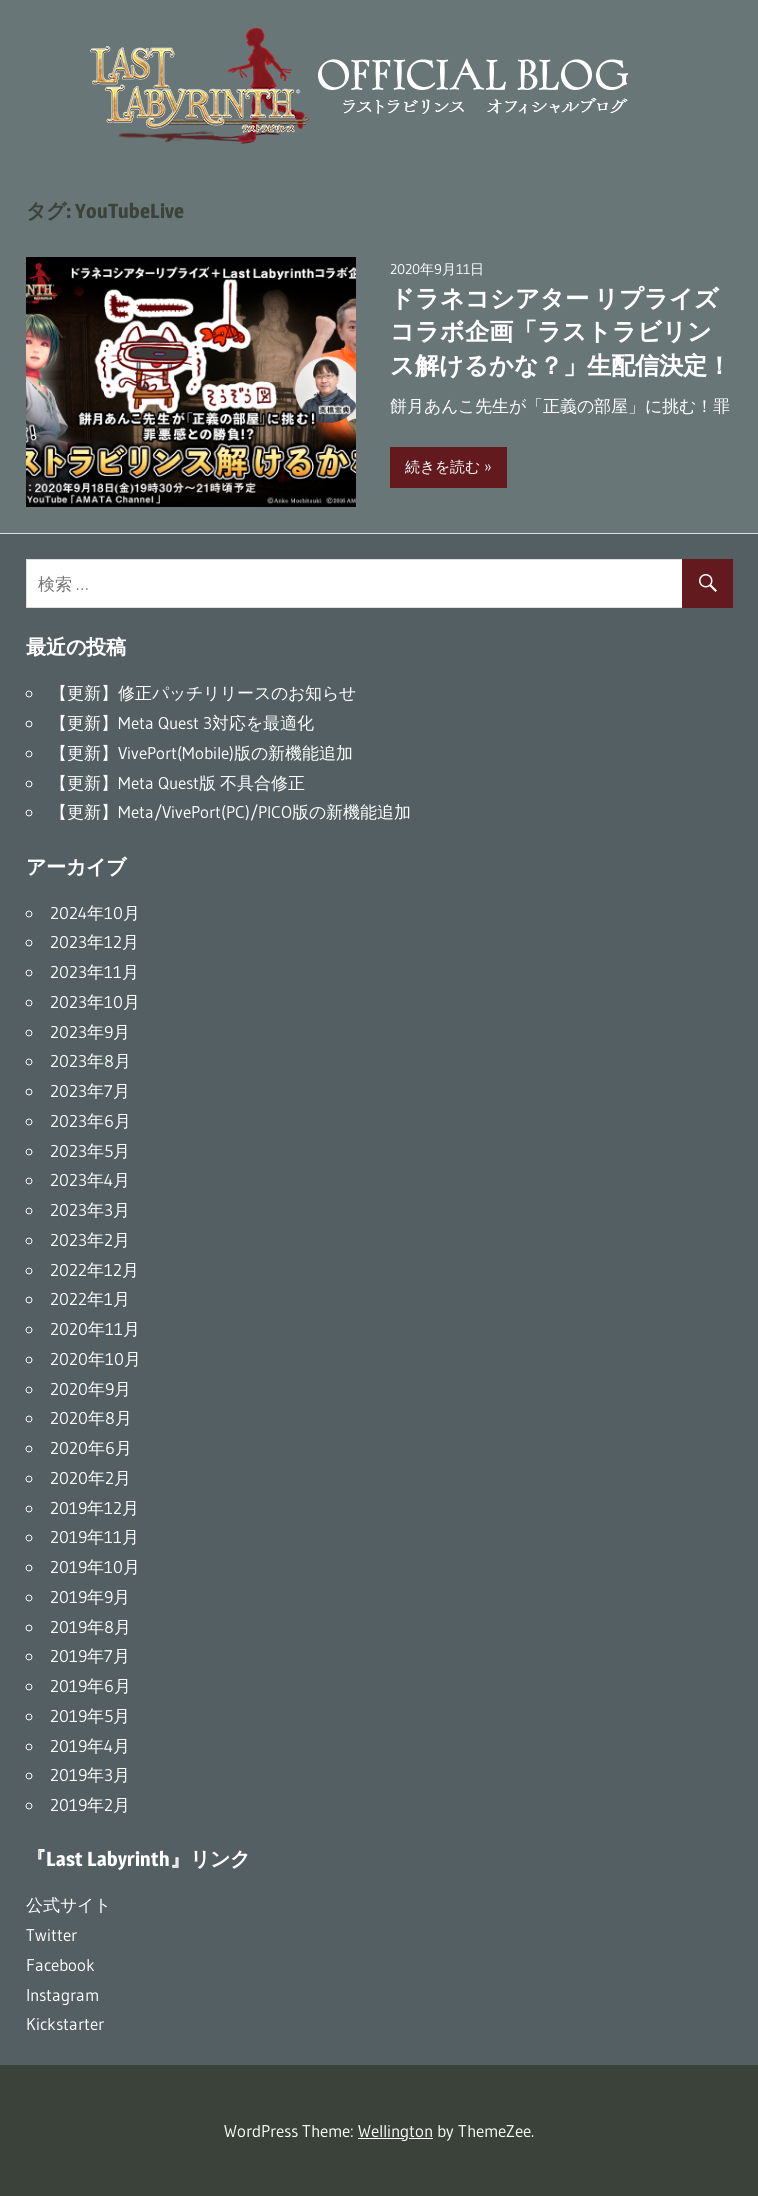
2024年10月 (95, 912)
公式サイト (68, 1904)
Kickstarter (65, 2023)
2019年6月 (90, 1685)
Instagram (62, 1994)
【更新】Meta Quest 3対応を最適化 (182, 722)
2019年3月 (90, 1774)
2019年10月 (95, 1566)
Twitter (51, 1934)
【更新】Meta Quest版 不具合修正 (177, 782)
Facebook (60, 1964)
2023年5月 (90, 1150)
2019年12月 (94, 1507)
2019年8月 (90, 1626)
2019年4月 (90, 1745)
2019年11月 (94, 1536)
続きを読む (442, 466)
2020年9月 (90, 1388)
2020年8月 (91, 1417)
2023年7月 (90, 1090)
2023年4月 (90, 1179)
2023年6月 (90, 1120)
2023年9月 (90, 1031)
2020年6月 (91, 1447)
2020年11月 (95, 1328)
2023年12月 (94, 941)
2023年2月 (90, 1239)
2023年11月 (94, 971)
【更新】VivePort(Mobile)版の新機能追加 (201, 752)
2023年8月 (90, 1060)
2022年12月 (94, 1269)
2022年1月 (90, 1298)
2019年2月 (90, 1804)
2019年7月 (90, 1655)
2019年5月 (90, 1715)
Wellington (395, 2130)
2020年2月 (90, 1477)
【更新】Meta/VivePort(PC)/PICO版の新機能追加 (230, 811)
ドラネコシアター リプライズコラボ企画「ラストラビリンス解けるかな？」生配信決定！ (560, 332)
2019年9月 (90, 1596)
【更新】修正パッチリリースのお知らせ (203, 692)
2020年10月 (95, 1358)
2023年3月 (90, 1209)
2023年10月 (95, 1001)
